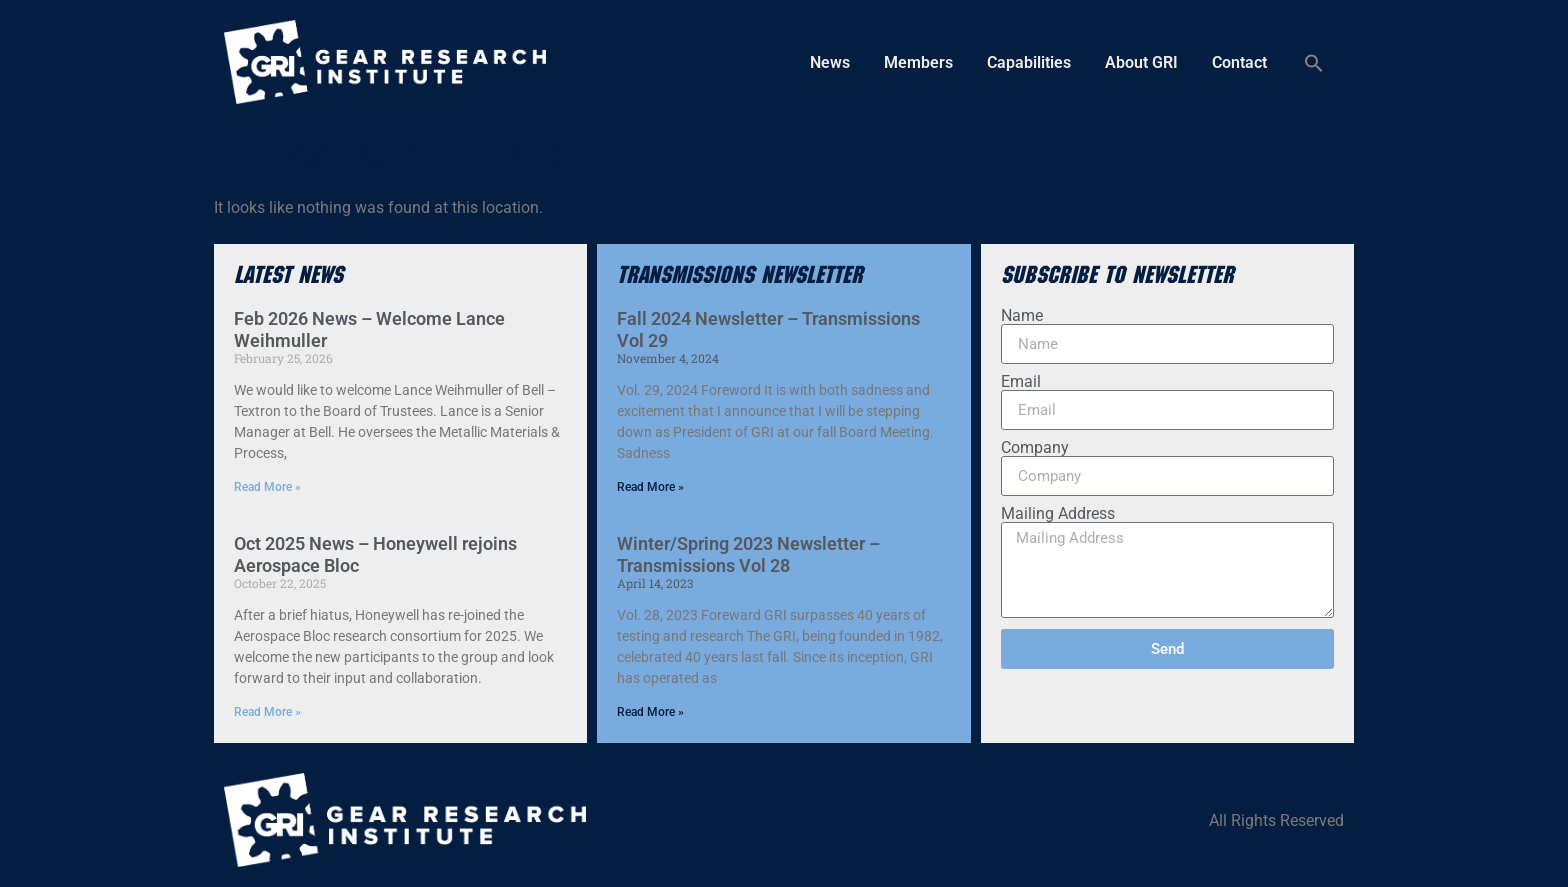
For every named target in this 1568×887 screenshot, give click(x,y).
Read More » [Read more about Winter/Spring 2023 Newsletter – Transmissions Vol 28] (650, 712)
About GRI (1141, 62)
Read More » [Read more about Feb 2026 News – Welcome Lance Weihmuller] (267, 487)
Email (1021, 382)
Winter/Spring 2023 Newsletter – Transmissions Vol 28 (748, 554)
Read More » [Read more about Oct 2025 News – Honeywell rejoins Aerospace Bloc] (267, 712)
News (830, 62)
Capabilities (1029, 62)
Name (1022, 316)
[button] (1314, 63)
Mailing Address (1058, 514)
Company (1035, 448)
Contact (1239, 62)
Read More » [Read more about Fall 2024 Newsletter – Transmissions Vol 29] (650, 487)
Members (918, 62)
